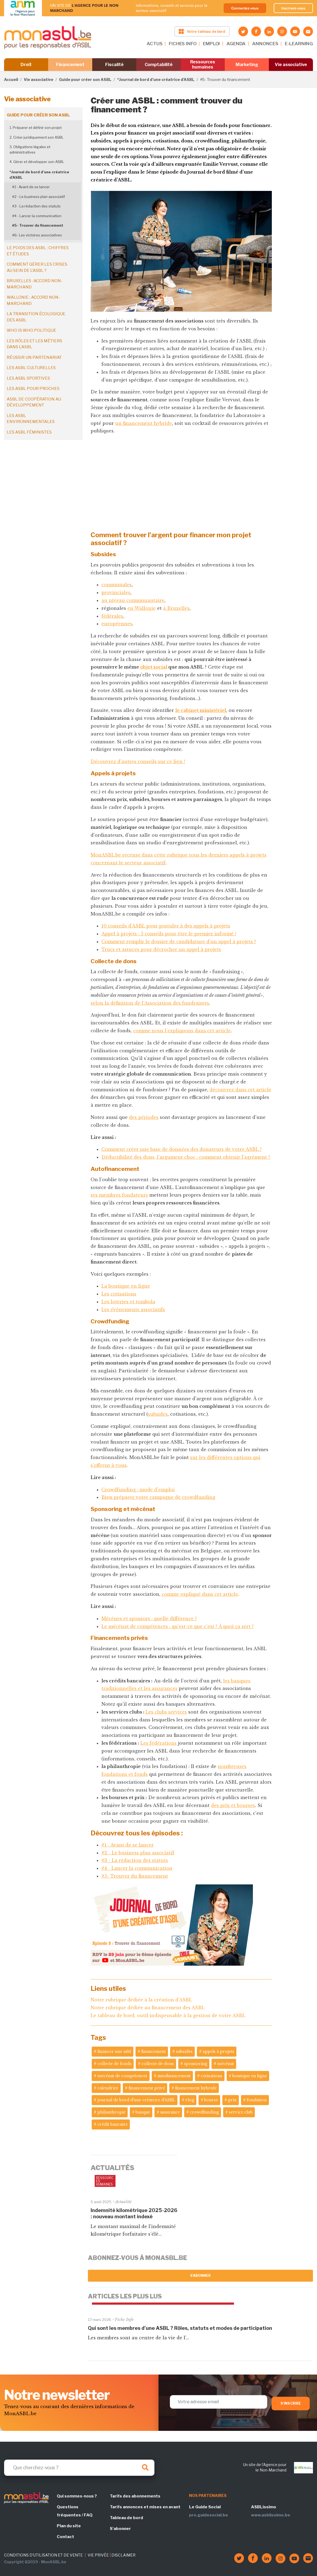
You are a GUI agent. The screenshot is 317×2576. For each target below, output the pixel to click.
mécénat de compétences (122, 2075)
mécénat (225, 2063)
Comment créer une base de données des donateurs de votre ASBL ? (181, 1149)
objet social (153, 667)
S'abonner (200, 2276)
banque (143, 2112)
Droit (26, 64)
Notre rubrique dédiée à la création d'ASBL (141, 1999)
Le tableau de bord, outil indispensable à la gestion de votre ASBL (168, 2015)
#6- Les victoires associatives (37, 235)
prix (232, 2100)
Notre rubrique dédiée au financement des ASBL (147, 2007)
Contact (65, 2536)
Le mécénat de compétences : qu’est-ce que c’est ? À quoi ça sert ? (177, 1626)
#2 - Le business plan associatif (38, 196)
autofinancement (174, 2075)
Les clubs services (166, 1712)
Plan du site (69, 2525)
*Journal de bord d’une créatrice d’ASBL (155, 79)
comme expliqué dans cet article (200, 1594)
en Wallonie (141, 608)
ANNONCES (265, 43)
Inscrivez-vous (293, 8)
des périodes (144, 1117)
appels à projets (218, 2051)
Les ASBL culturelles (31, 367)
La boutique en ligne (125, 1286)
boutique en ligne (249, 2075)
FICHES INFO (182, 43)
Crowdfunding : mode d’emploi (138, 1489)
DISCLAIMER (123, 2555)
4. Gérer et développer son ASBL (36, 161)
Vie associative (291, 64)
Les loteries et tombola (128, 1301)
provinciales (115, 592)
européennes (116, 623)
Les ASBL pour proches (33, 388)
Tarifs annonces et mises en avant (145, 2507)
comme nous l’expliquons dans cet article (182, 1030)
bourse (211, 2100)
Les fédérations (158, 1743)
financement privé (146, 2088)
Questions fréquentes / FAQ (75, 2511)
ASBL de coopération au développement (34, 402)
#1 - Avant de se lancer (31, 187)
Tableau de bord (126, 2517)
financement (153, 2051)
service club (241, 2112)
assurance (170, 2112)
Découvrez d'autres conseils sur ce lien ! (138, 761)
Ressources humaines (202, 64)
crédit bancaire (112, 2124)
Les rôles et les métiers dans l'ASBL (34, 344)
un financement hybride (143, 423)
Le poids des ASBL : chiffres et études (38, 250)
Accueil (11, 79)
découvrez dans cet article (240, 1089)
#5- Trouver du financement (37, 225)
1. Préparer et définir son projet (35, 127)
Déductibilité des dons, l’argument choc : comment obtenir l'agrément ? (185, 1157)
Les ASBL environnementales (31, 418)
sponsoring (195, 2063)
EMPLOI (211, 43)
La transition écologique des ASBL (36, 317)
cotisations (211, 2075)
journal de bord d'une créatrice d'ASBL (136, 2100)
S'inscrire (290, 2403)
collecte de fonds (114, 2063)
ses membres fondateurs (119, 1195)
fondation (257, 2100)
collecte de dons (157, 2063)
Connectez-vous (245, 8)
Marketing (247, 64)
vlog (189, 2100)
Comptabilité (159, 64)
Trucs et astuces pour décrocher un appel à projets (161, 949)
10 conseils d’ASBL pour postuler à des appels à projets (165, 926)
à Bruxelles (176, 608)
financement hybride (196, 2088)
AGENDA (236, 43)
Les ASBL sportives (28, 378)
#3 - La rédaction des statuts (36, 206)
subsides (158, 1414)
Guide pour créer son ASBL (85, 79)
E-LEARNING (299, 43)
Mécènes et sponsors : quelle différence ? (149, 1618)
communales (116, 584)
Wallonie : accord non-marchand (33, 300)
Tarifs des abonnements (135, 2496)
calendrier (107, 2088)
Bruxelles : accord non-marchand (34, 283)
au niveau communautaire (132, 600)
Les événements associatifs (133, 1309)
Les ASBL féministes (29, 432)
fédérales (112, 616)
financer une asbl (114, 2051)
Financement (70, 64)
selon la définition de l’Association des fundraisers (150, 1003)
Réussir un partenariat (34, 357)
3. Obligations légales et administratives (29, 149)
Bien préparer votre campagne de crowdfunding (158, 1497)
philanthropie (111, 2112)
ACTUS (154, 43)
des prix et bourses (233, 1805)
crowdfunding (204, 2112)
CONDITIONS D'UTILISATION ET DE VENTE (43, 2555)
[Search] (79, 2468)
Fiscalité (114, 64)
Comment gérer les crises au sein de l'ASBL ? (37, 267)
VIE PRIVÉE (98, 2555)
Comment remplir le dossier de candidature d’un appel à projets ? (178, 941)
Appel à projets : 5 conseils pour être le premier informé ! (168, 933)
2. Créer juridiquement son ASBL (36, 137)
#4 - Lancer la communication (36, 216)
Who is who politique (31, 330)
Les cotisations (118, 1294)
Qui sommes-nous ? (77, 2496)
